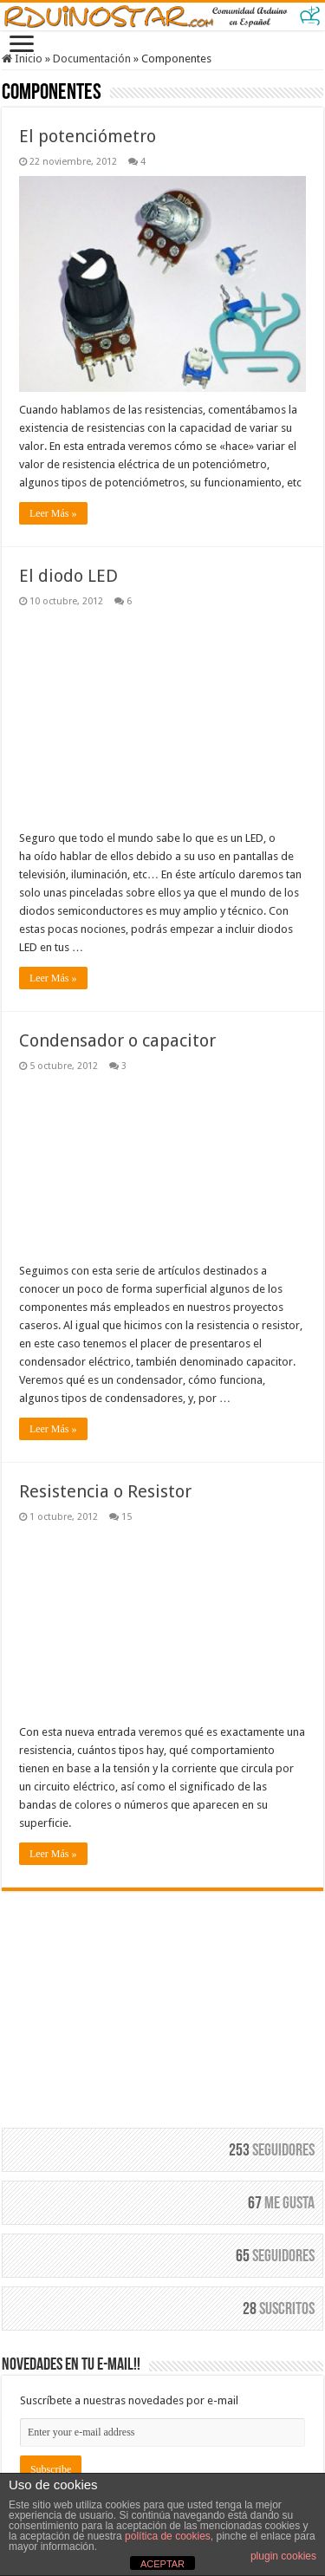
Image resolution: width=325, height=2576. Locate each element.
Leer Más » (53, 513)
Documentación (92, 58)
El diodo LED (68, 575)
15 (126, 1517)
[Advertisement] (163, 1999)
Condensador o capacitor (117, 1040)
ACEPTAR (162, 2564)
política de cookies (168, 2536)
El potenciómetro (87, 136)
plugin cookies (283, 2556)
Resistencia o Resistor (105, 1491)
